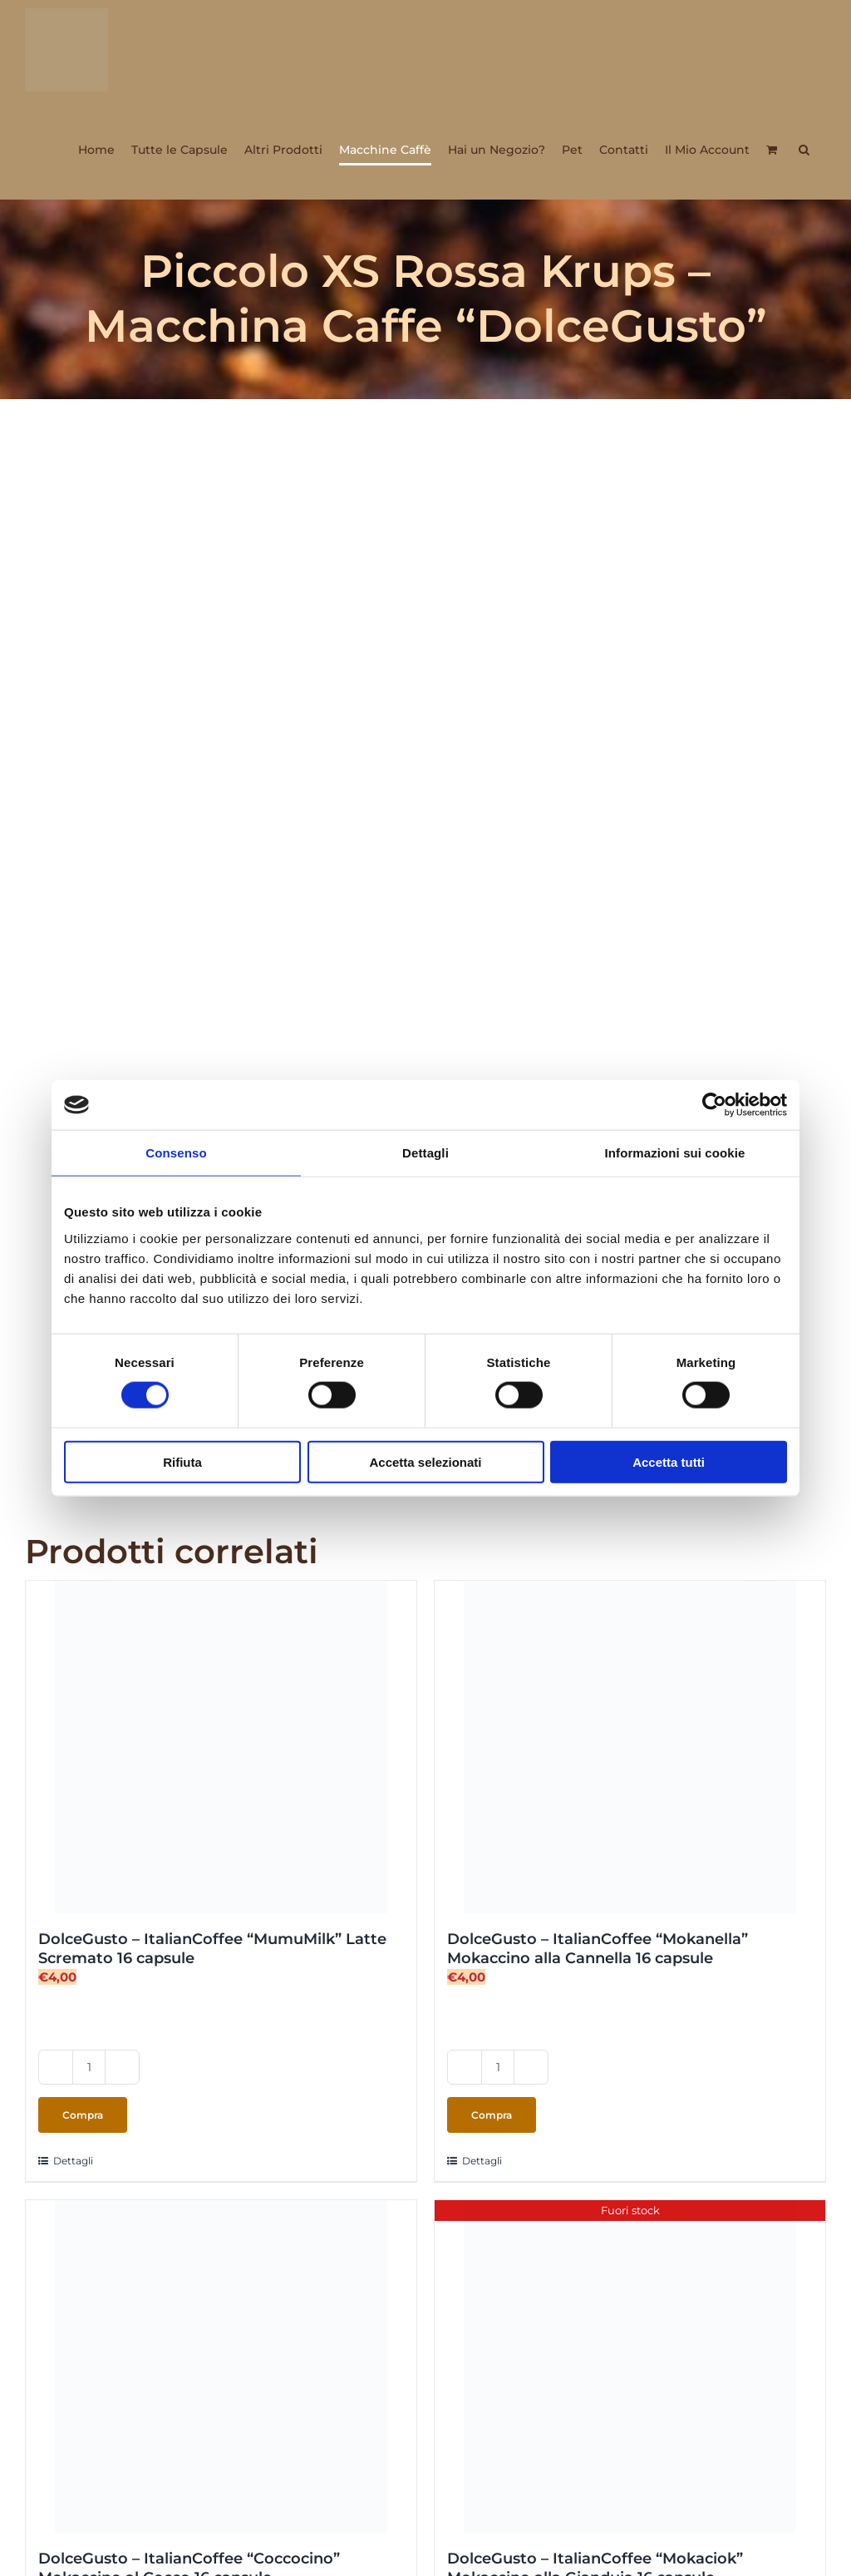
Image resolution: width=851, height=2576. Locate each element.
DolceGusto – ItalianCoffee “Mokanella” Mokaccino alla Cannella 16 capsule (597, 1948)
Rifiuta (182, 1461)
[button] (804, 150)
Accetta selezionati (425, 1461)
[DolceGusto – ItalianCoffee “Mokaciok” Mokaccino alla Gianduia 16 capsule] (630, 2366)
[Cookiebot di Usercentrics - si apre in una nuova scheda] (714, 1105)
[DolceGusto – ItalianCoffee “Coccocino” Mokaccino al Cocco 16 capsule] (221, 2366)
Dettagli (73, 2160)
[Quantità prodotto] (89, 2067)
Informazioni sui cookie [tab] (675, 1153)
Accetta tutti (668, 1461)
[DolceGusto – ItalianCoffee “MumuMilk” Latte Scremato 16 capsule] (221, 1747)
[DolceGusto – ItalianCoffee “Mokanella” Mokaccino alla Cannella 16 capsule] (630, 1747)
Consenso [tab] (175, 1153)
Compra (82, 2115)
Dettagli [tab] (425, 1153)
